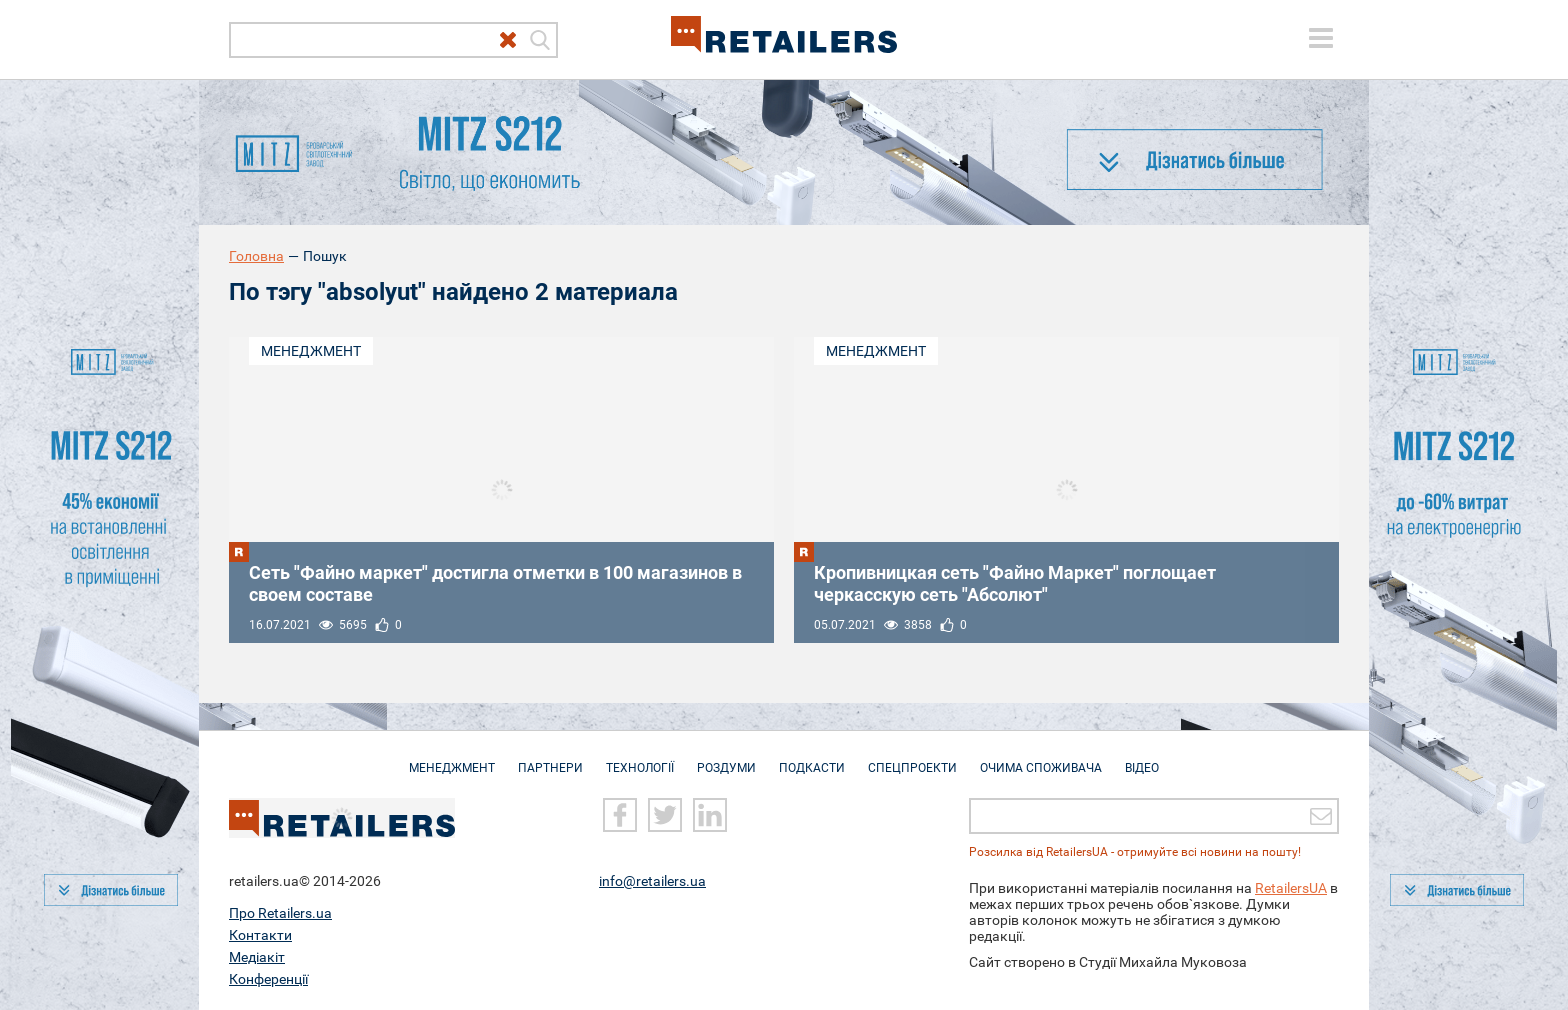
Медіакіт (257, 957)
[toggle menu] (1321, 38)
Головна (256, 256)
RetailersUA (1291, 888)
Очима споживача (1041, 758)
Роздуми (726, 758)
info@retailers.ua (652, 881)
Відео (1142, 758)
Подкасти (812, 758)
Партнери (550, 758)
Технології (640, 758)
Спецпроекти (912, 758)
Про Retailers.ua (280, 913)
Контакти (260, 935)
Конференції (268, 979)
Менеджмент (311, 351)
